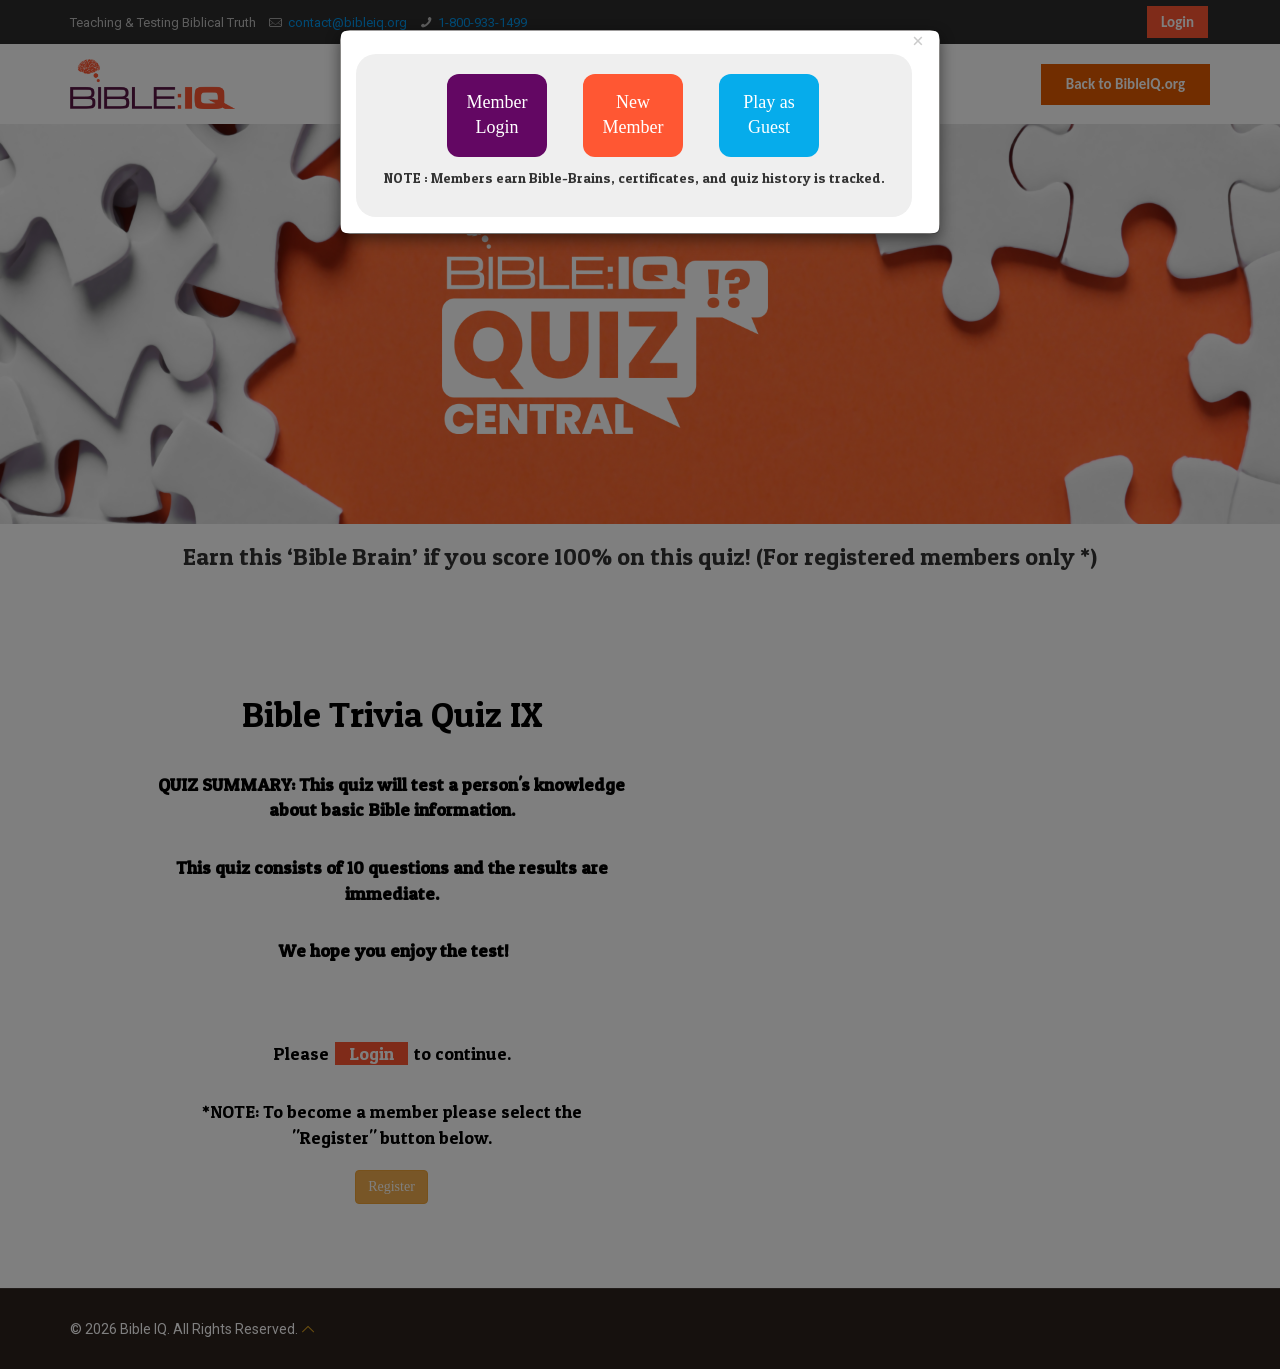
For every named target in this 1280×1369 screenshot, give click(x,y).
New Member (633, 115)
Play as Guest (769, 115)
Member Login (497, 115)
